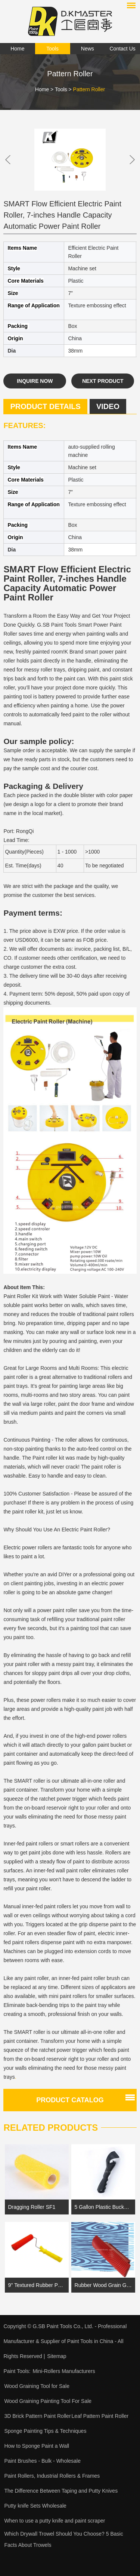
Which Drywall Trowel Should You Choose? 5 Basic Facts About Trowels (63, 2539)
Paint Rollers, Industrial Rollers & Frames (52, 2476)
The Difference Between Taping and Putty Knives (61, 2491)
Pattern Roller (89, 89)
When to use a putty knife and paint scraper (54, 2521)
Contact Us (123, 49)
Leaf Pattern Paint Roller (100, 2416)
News (87, 49)
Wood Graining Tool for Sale (36, 2386)
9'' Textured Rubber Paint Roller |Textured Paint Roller (36, 2285)
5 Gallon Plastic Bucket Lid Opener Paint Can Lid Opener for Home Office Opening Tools (103, 2207)
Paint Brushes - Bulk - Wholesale (42, 2461)
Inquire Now (35, 381)
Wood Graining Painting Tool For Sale (47, 2401)
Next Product (102, 381)
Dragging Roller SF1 (31, 2207)
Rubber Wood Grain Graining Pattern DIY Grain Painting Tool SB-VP (103, 2285)
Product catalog (69, 2100)
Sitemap (56, 2356)
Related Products (50, 2127)
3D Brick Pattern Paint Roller (37, 2416)
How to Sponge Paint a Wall (36, 2446)
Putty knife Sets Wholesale (35, 2506)
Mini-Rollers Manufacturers (63, 2371)
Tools (52, 49)
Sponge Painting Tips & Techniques (45, 2431)
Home (17, 49)
